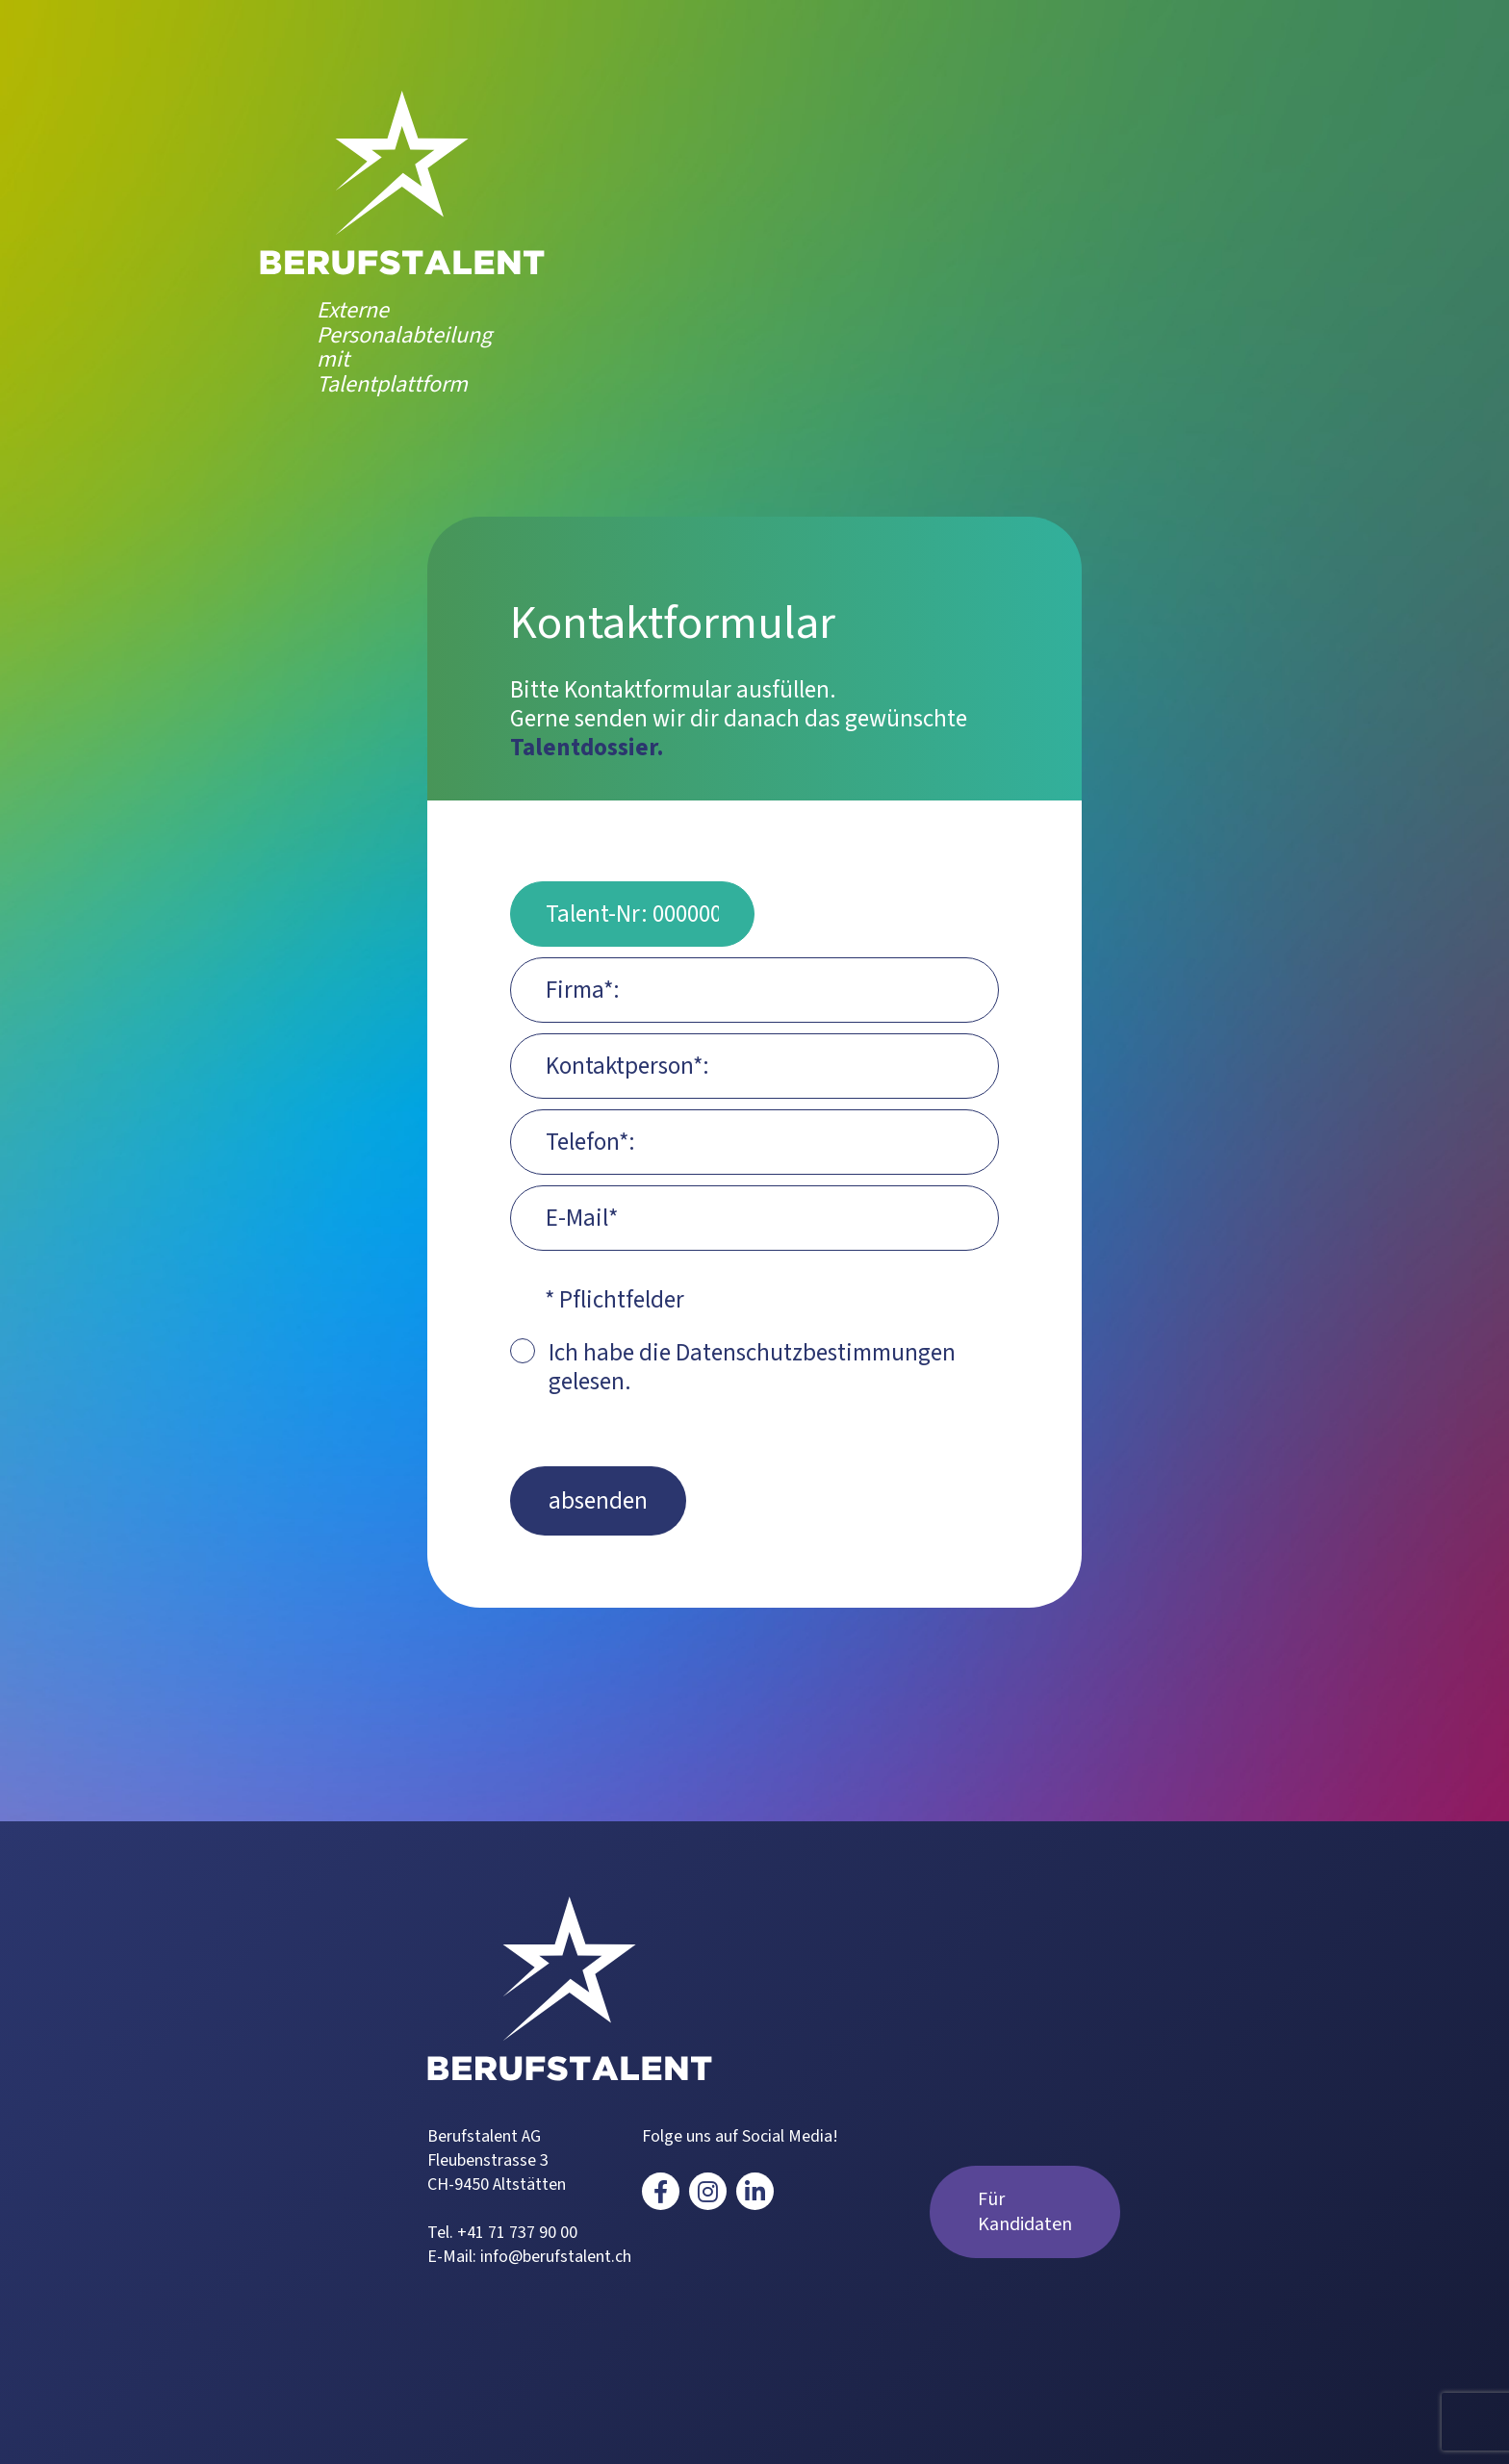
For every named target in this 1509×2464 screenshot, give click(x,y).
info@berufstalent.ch (555, 2257)
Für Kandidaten (1025, 2212)
